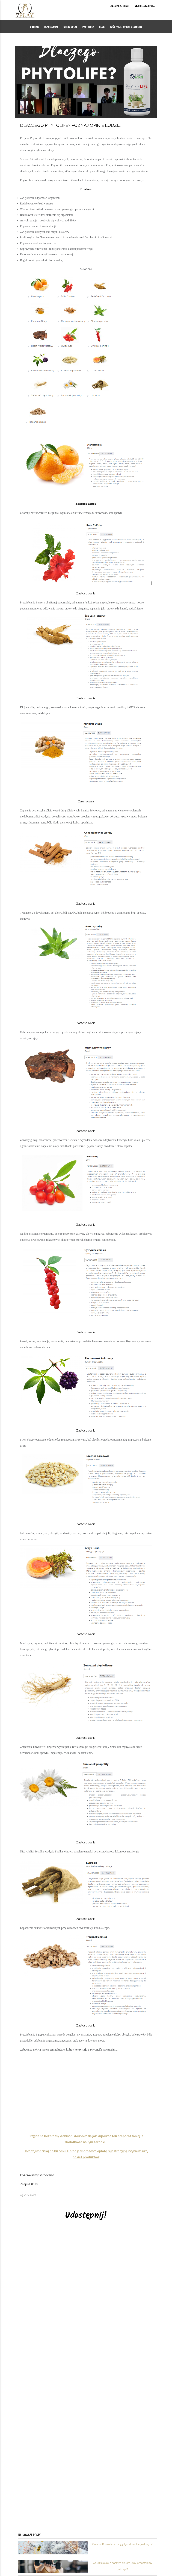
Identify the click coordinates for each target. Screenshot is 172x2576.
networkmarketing (79, 2421)
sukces (97, 2502)
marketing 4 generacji (80, 2446)
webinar (98, 2483)
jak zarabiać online (79, 2409)
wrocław (86, 2464)
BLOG (102, 26)
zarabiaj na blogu (78, 2502)
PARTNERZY (88, 26)
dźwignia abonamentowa (81, 2477)
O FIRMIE (34, 26)
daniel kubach (76, 2434)
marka (92, 2452)
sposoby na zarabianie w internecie (81, 2515)
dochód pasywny (77, 2471)
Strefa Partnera (145, 6)
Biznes (72, 2403)
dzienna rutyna (77, 2535)
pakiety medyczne (78, 2483)
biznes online (76, 2452)
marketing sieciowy (79, 2415)
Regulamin (116, 2422)
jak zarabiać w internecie (82, 2495)
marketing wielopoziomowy (83, 2440)
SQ (91, 2541)
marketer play (76, 2541)
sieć (71, 2458)
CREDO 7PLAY (70, 26)
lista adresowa (76, 2529)
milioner (73, 2508)
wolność (95, 2458)
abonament (98, 2471)
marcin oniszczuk (78, 2427)
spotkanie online (77, 2489)
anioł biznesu (91, 2508)
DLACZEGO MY (51, 26)
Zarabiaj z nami (119, 6)
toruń (72, 2464)
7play (84, 2403)
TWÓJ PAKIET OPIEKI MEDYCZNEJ (126, 26)
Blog (95, 2403)
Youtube (89, 2523)
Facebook (73, 2523)
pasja (81, 2458)
